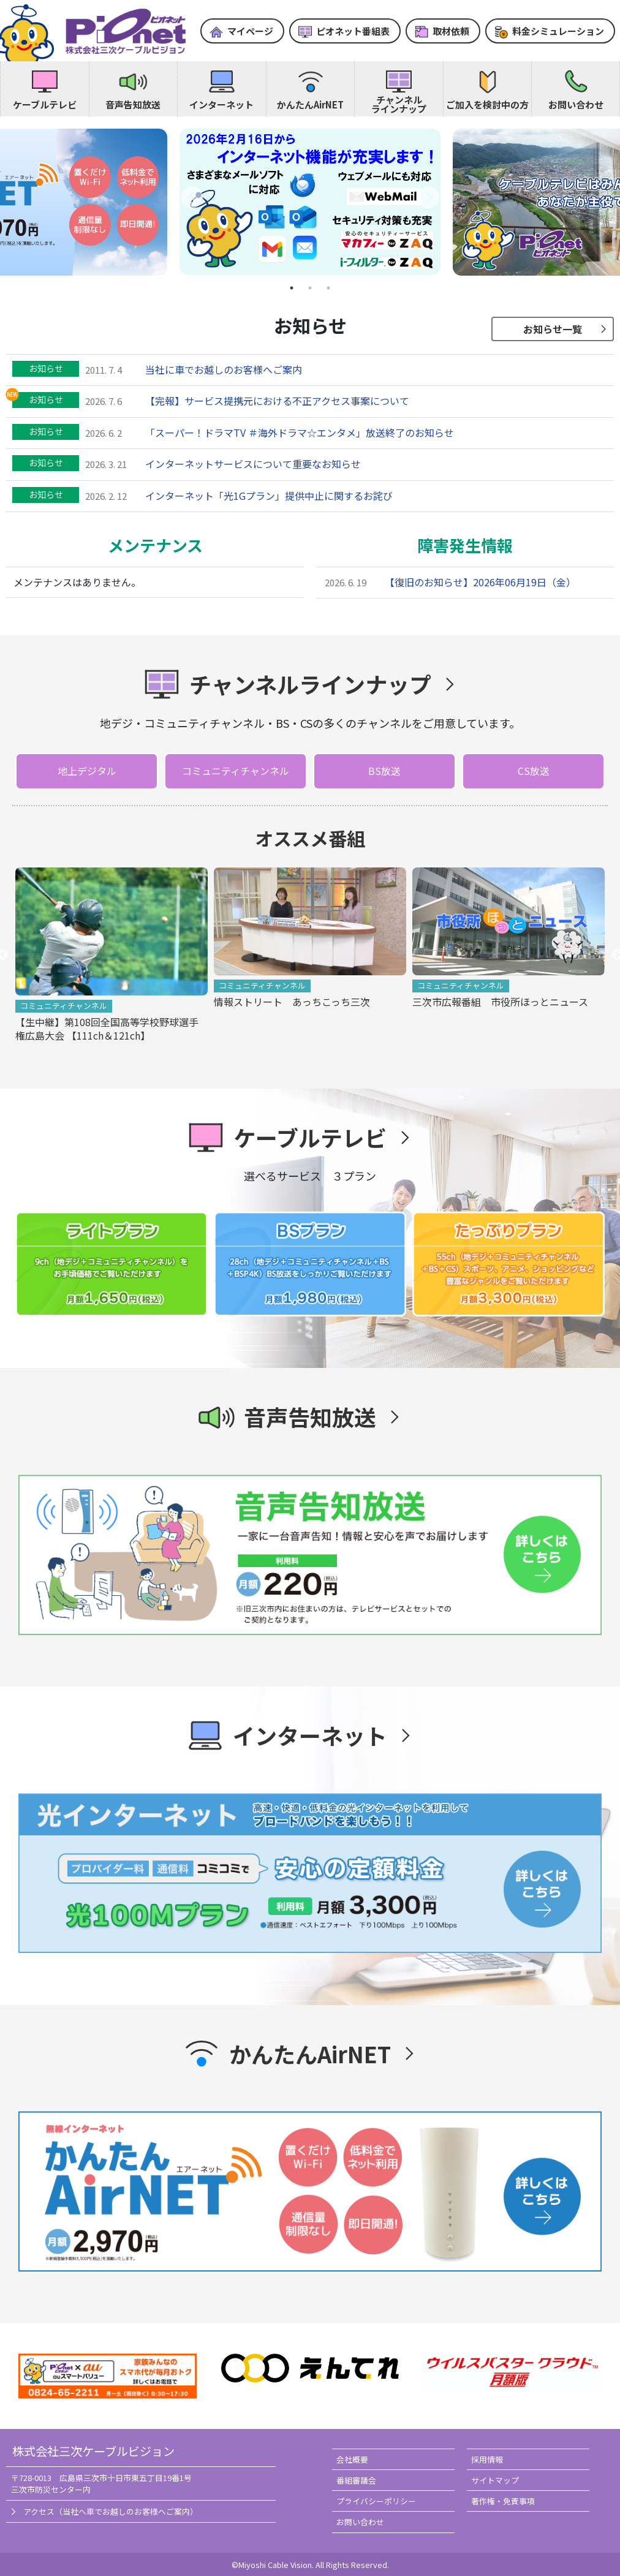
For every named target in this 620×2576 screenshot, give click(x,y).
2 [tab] (310, 288)
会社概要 (352, 2459)
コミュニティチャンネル (235, 770)
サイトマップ (495, 2480)
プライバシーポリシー (376, 2501)
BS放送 (384, 770)
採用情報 (487, 2459)
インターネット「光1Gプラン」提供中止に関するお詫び (269, 495)
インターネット (221, 104)
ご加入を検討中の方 (487, 104)
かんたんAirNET (310, 104)
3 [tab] (328, 288)
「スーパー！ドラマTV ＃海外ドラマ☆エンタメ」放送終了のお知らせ (299, 432)
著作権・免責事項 (503, 2501)
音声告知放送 (133, 104)
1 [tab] (291, 288)
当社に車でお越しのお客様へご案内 (223, 369)
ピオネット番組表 (353, 31)
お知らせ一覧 (552, 329)
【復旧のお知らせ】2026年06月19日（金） (480, 582)
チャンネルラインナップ (398, 104)
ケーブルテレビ (45, 104)
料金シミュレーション (558, 31)
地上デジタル (87, 770)
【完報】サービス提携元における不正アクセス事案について (277, 400)
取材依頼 (451, 31)
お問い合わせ (575, 104)
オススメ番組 (310, 838)
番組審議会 (356, 2480)
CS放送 (534, 770)
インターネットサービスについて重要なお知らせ (253, 463)
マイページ (250, 31)
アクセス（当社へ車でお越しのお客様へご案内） (110, 2511)
